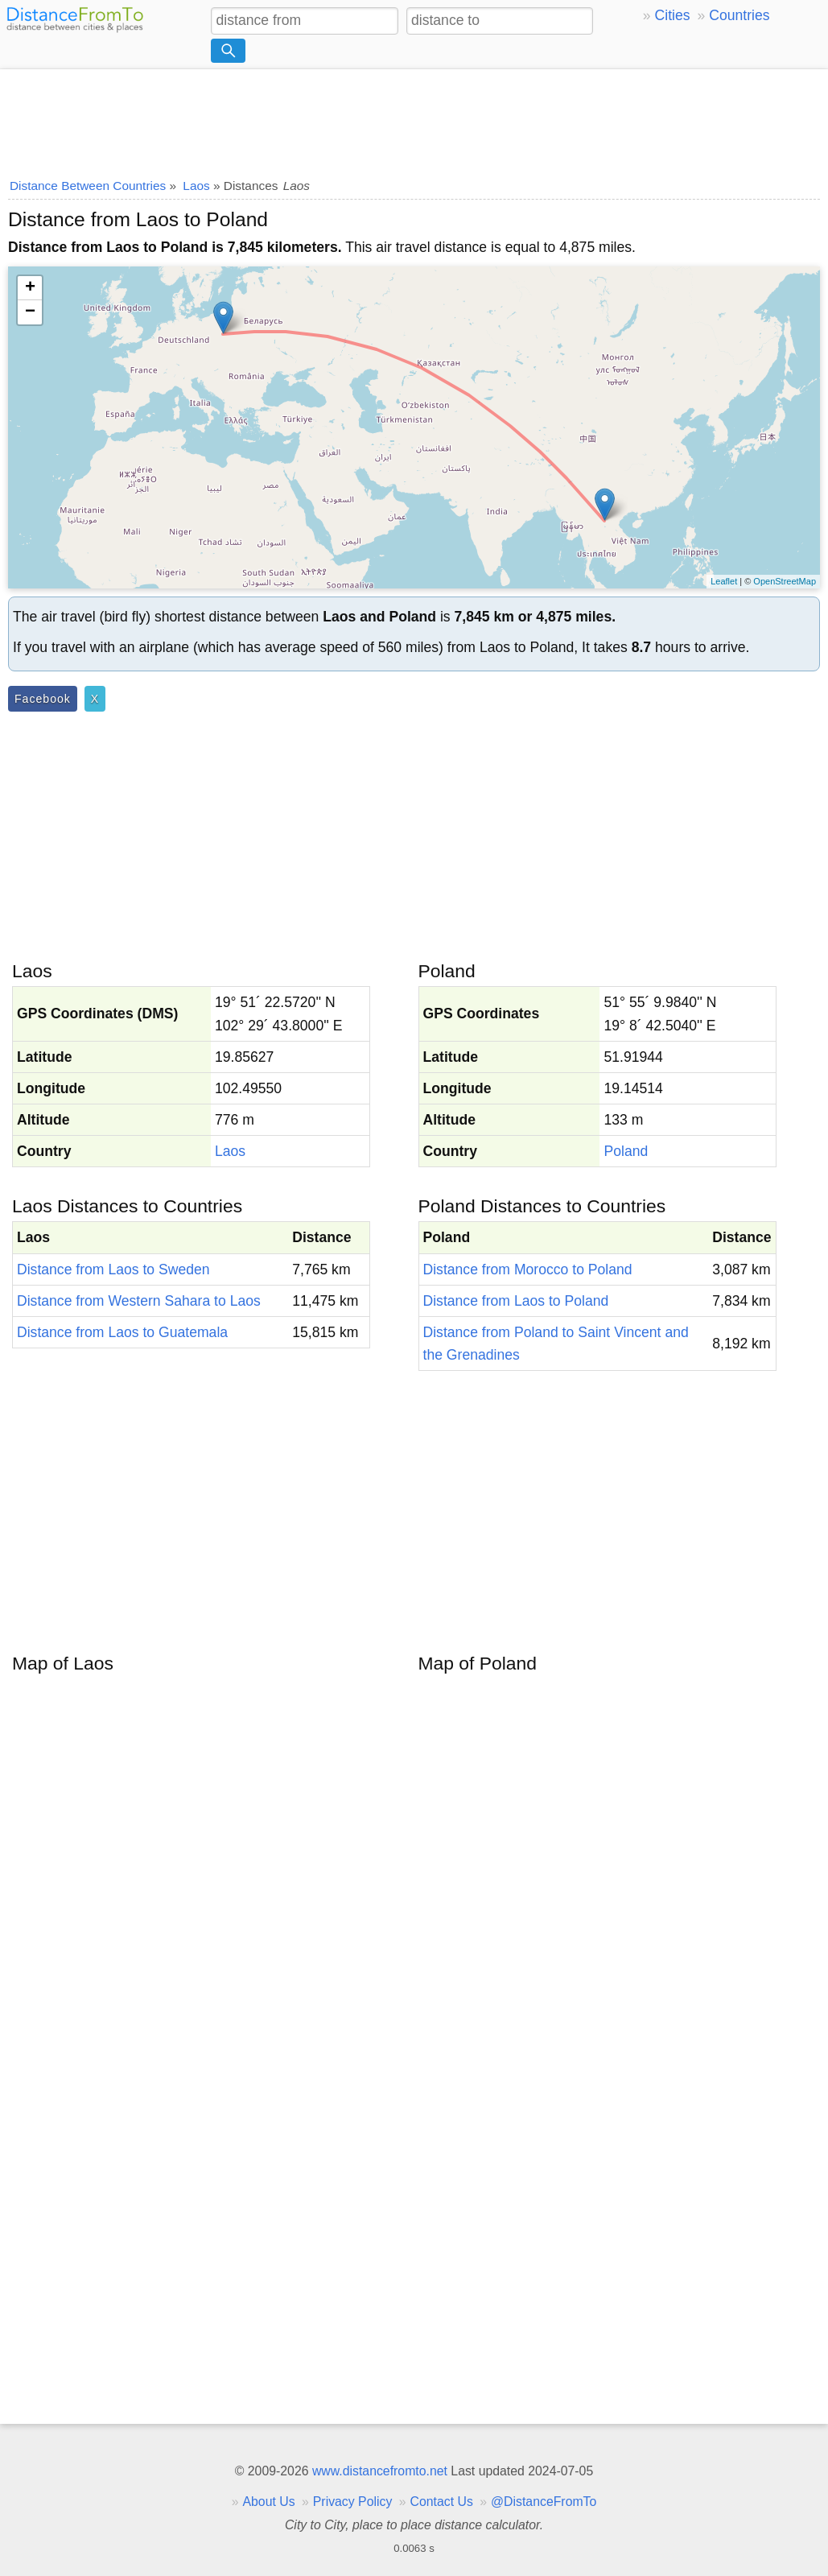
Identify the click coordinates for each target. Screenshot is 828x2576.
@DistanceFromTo (543, 2501)
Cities (672, 15)
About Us (268, 2501)
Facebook (42, 698)
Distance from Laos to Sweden (113, 1269)
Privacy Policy (353, 2501)
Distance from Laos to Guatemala (122, 1332)
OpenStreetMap (784, 581)
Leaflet (724, 581)
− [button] (30, 312)
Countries (739, 15)
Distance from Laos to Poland (516, 1301)
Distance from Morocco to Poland (527, 1269)
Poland (625, 1151)
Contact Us (441, 2501)
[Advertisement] (414, 118)
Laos (230, 1151)
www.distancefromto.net (379, 2471)
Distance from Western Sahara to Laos (139, 1301)
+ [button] (30, 288)
